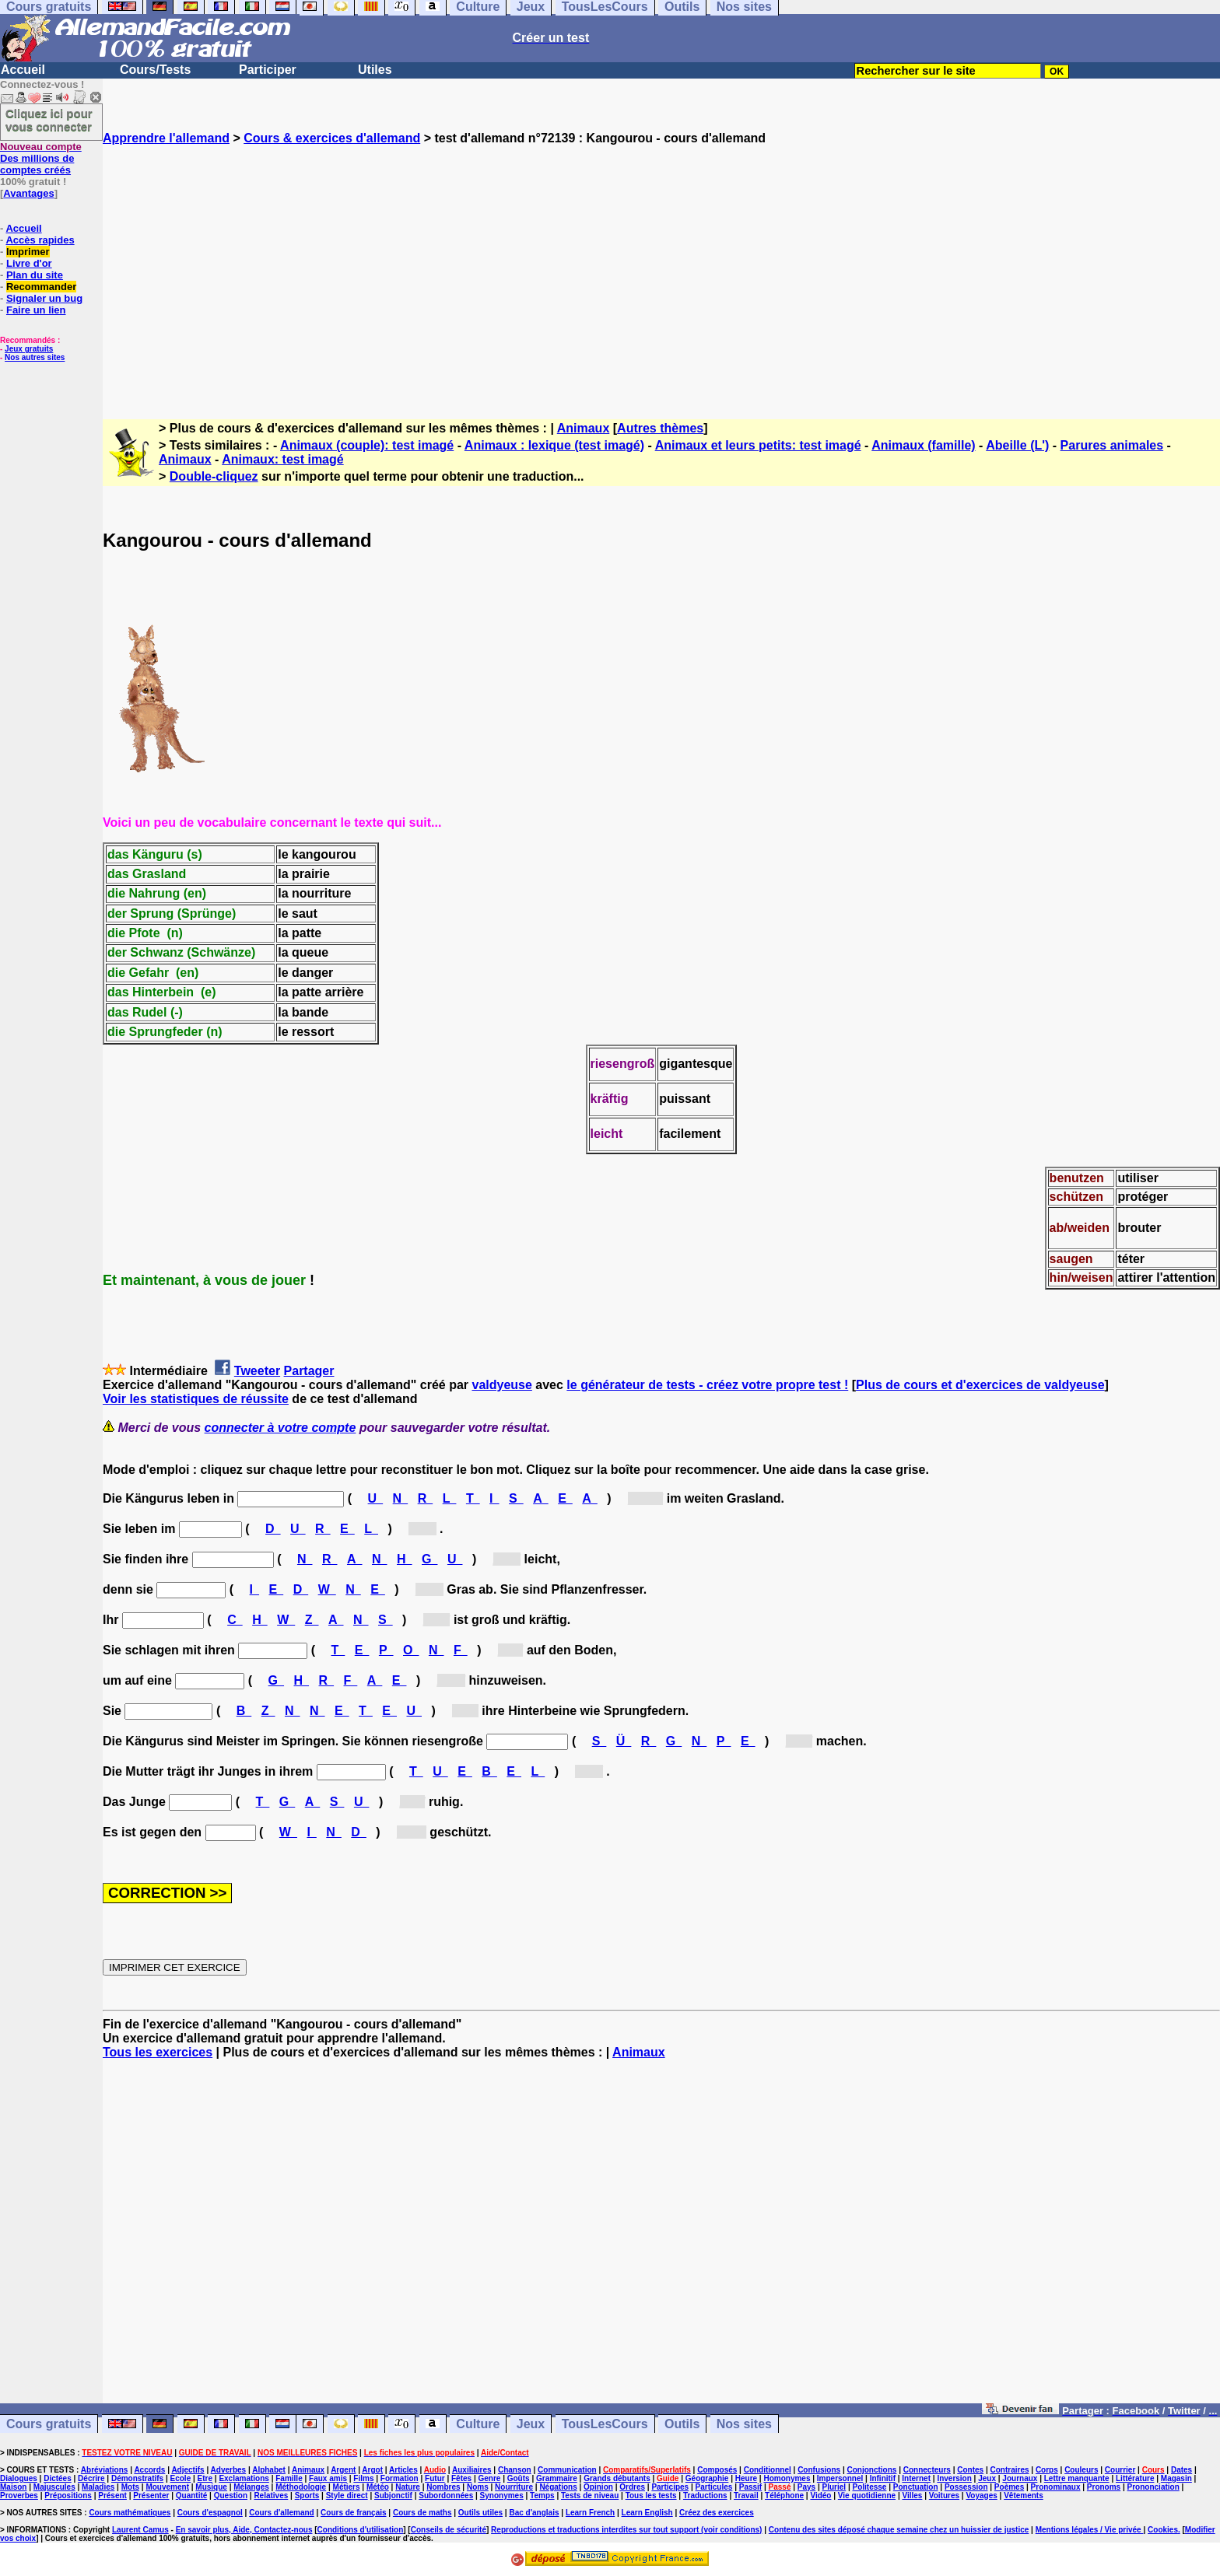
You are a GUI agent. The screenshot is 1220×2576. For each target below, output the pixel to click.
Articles (403, 2470)
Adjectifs (187, 2470)
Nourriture (514, 2487)
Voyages (981, 2495)
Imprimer (28, 251)
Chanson (514, 2470)
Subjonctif (393, 2495)
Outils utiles (480, 2512)
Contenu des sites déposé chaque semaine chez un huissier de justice (899, 2529)
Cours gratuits (48, 2424)
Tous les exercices (157, 2052)
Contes (970, 2470)
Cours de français (353, 2512)
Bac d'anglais (534, 2512)
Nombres (443, 2487)
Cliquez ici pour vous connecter (49, 120)
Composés (717, 2470)
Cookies (1163, 2529)
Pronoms (1103, 2487)
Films (363, 2478)
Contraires (1009, 2470)
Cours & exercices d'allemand (332, 138)
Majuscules (54, 2487)
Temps (542, 2495)
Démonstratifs (137, 2478)
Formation (399, 2478)
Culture (478, 2424)
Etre (205, 2478)
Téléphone (784, 2495)
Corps (1047, 2470)
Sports (307, 2495)
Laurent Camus (140, 2529)
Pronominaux (1056, 2487)
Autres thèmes (660, 428)
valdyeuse (501, 1384)
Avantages (28, 193)
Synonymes (502, 2495)
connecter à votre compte (280, 1427)
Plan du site (34, 275)
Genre (489, 2478)
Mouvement (167, 2487)
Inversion (954, 2478)
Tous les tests (651, 2495)
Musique (211, 2487)
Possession (966, 2487)
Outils (681, 2424)
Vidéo (820, 2495)
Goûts (518, 2478)
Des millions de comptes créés (41, 158)
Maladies (98, 2487)
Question (230, 2495)
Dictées (58, 2478)
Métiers (346, 2487)
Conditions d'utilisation (360, 2529)
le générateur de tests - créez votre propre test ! (707, 1384)
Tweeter (257, 1370)
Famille (288, 2478)
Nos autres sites (35, 357)
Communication (567, 2470)
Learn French (590, 2512)
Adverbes (229, 2470)
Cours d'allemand (281, 2512)
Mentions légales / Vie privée (1090, 2529)
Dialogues (18, 2478)
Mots (130, 2487)
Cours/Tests (155, 69)
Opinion (598, 2487)
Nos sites (744, 2424)
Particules (714, 2487)
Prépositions (68, 2495)
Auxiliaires (472, 2470)
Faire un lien (36, 310)
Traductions (705, 2495)
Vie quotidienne (867, 2495)
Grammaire (556, 2478)
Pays (806, 2487)
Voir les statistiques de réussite (196, 1398)
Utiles (375, 69)
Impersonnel (840, 2478)
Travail (746, 2495)
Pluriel (834, 2487)
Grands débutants (617, 2478)
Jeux (531, 2424)
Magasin (1176, 2478)
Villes (912, 2495)
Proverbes (19, 2495)
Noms (478, 2487)
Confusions (819, 2470)
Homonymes (786, 2478)
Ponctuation (915, 2487)
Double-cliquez (214, 476)
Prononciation (1153, 2487)
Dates (1181, 2470)
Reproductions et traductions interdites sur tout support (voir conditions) (626, 2529)
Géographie (707, 2478)
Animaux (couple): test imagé (367, 445)
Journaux (1019, 2478)
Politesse (869, 2487)
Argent (343, 2470)
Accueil (23, 69)
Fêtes (461, 2478)
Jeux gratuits (29, 349)
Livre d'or (29, 263)
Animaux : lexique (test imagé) (554, 445)
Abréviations (104, 2470)
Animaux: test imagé (282, 459)
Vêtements (1023, 2495)
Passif (750, 2487)
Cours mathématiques (129, 2512)
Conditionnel (767, 2470)
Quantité (192, 2495)
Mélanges (251, 2487)
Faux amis (328, 2478)
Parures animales (1112, 445)
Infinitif (883, 2478)
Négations (558, 2487)
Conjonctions (872, 2470)
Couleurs (1081, 2470)
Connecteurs (927, 2470)
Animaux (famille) (923, 445)
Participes (670, 2487)
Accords (149, 2470)
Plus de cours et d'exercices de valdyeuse (980, 1384)
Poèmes (1009, 2487)
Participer (267, 69)
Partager (309, 1370)
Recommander (41, 286)
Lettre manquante (1077, 2478)
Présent (112, 2495)
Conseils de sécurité (448, 2529)
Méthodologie (300, 2487)
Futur (435, 2478)
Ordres (632, 2487)
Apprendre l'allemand (166, 138)
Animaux (583, 428)
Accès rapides (39, 240)
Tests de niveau (590, 2495)
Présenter (151, 2495)
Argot (372, 2470)
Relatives (271, 2495)
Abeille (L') (1017, 445)
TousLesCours (605, 2424)
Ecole (180, 2478)
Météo (377, 2487)
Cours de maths (422, 2512)
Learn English (647, 2512)
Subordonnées (446, 2495)
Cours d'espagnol (210, 2512)
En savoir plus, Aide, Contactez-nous (244, 2529)
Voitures (944, 2495)
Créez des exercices (716, 2512)
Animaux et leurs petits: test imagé (758, 445)
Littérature (1135, 2478)
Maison (13, 2487)
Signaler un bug (44, 298)
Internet (916, 2478)
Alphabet (269, 2470)
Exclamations (243, 2478)
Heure (746, 2478)
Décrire (91, 2478)
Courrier (1120, 2470)
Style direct (347, 2495)
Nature (407, 2487)
